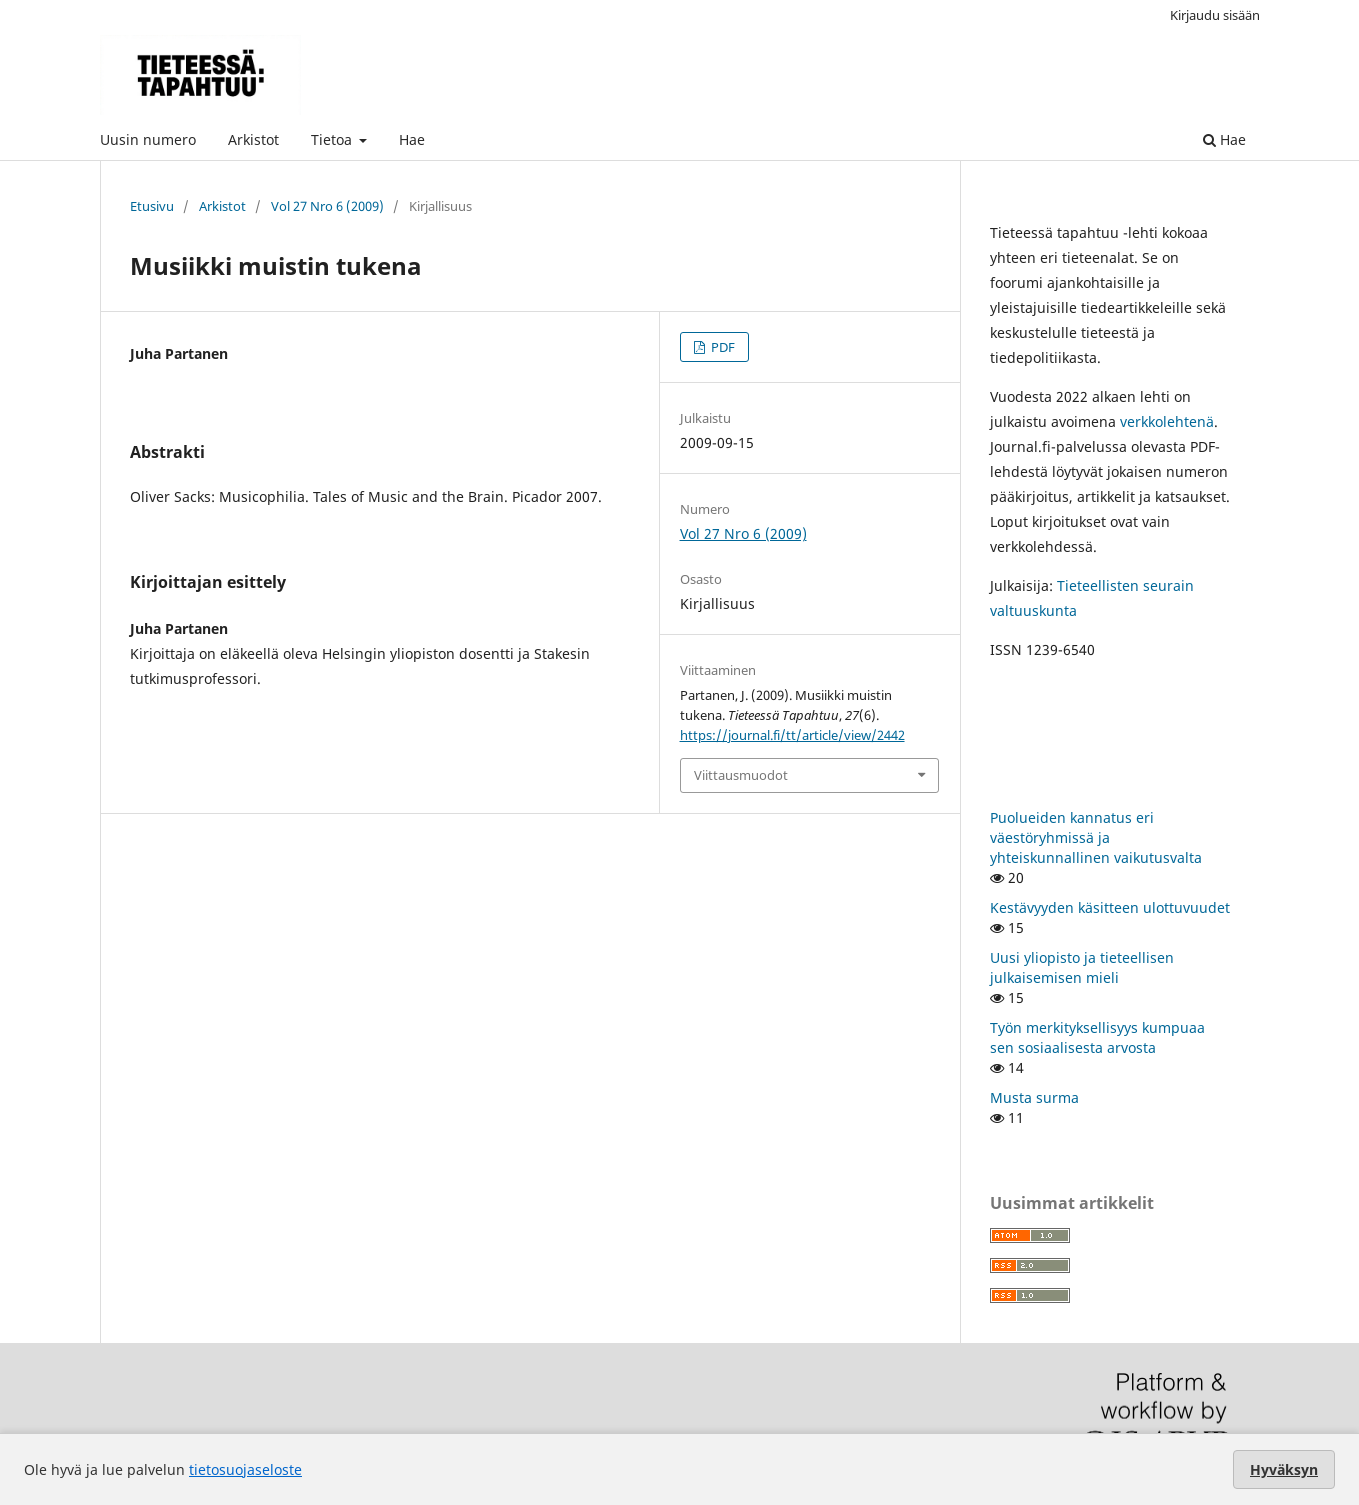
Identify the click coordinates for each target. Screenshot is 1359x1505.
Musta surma (1034, 1097)
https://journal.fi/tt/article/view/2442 (792, 735)
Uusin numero (148, 139)
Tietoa (333, 139)
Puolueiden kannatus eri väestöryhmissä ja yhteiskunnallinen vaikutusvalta (1096, 837)
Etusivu (152, 206)
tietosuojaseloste (245, 1469)
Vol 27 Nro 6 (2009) (327, 206)
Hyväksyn (1284, 1469)
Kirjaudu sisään (1215, 15)
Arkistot (253, 139)
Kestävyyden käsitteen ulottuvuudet (1110, 907)
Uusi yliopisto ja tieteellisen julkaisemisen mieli (1082, 967)
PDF (721, 347)
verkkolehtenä (1167, 421)
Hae (412, 139)
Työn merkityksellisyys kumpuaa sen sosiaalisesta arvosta (1097, 1037)
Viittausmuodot (741, 775)
